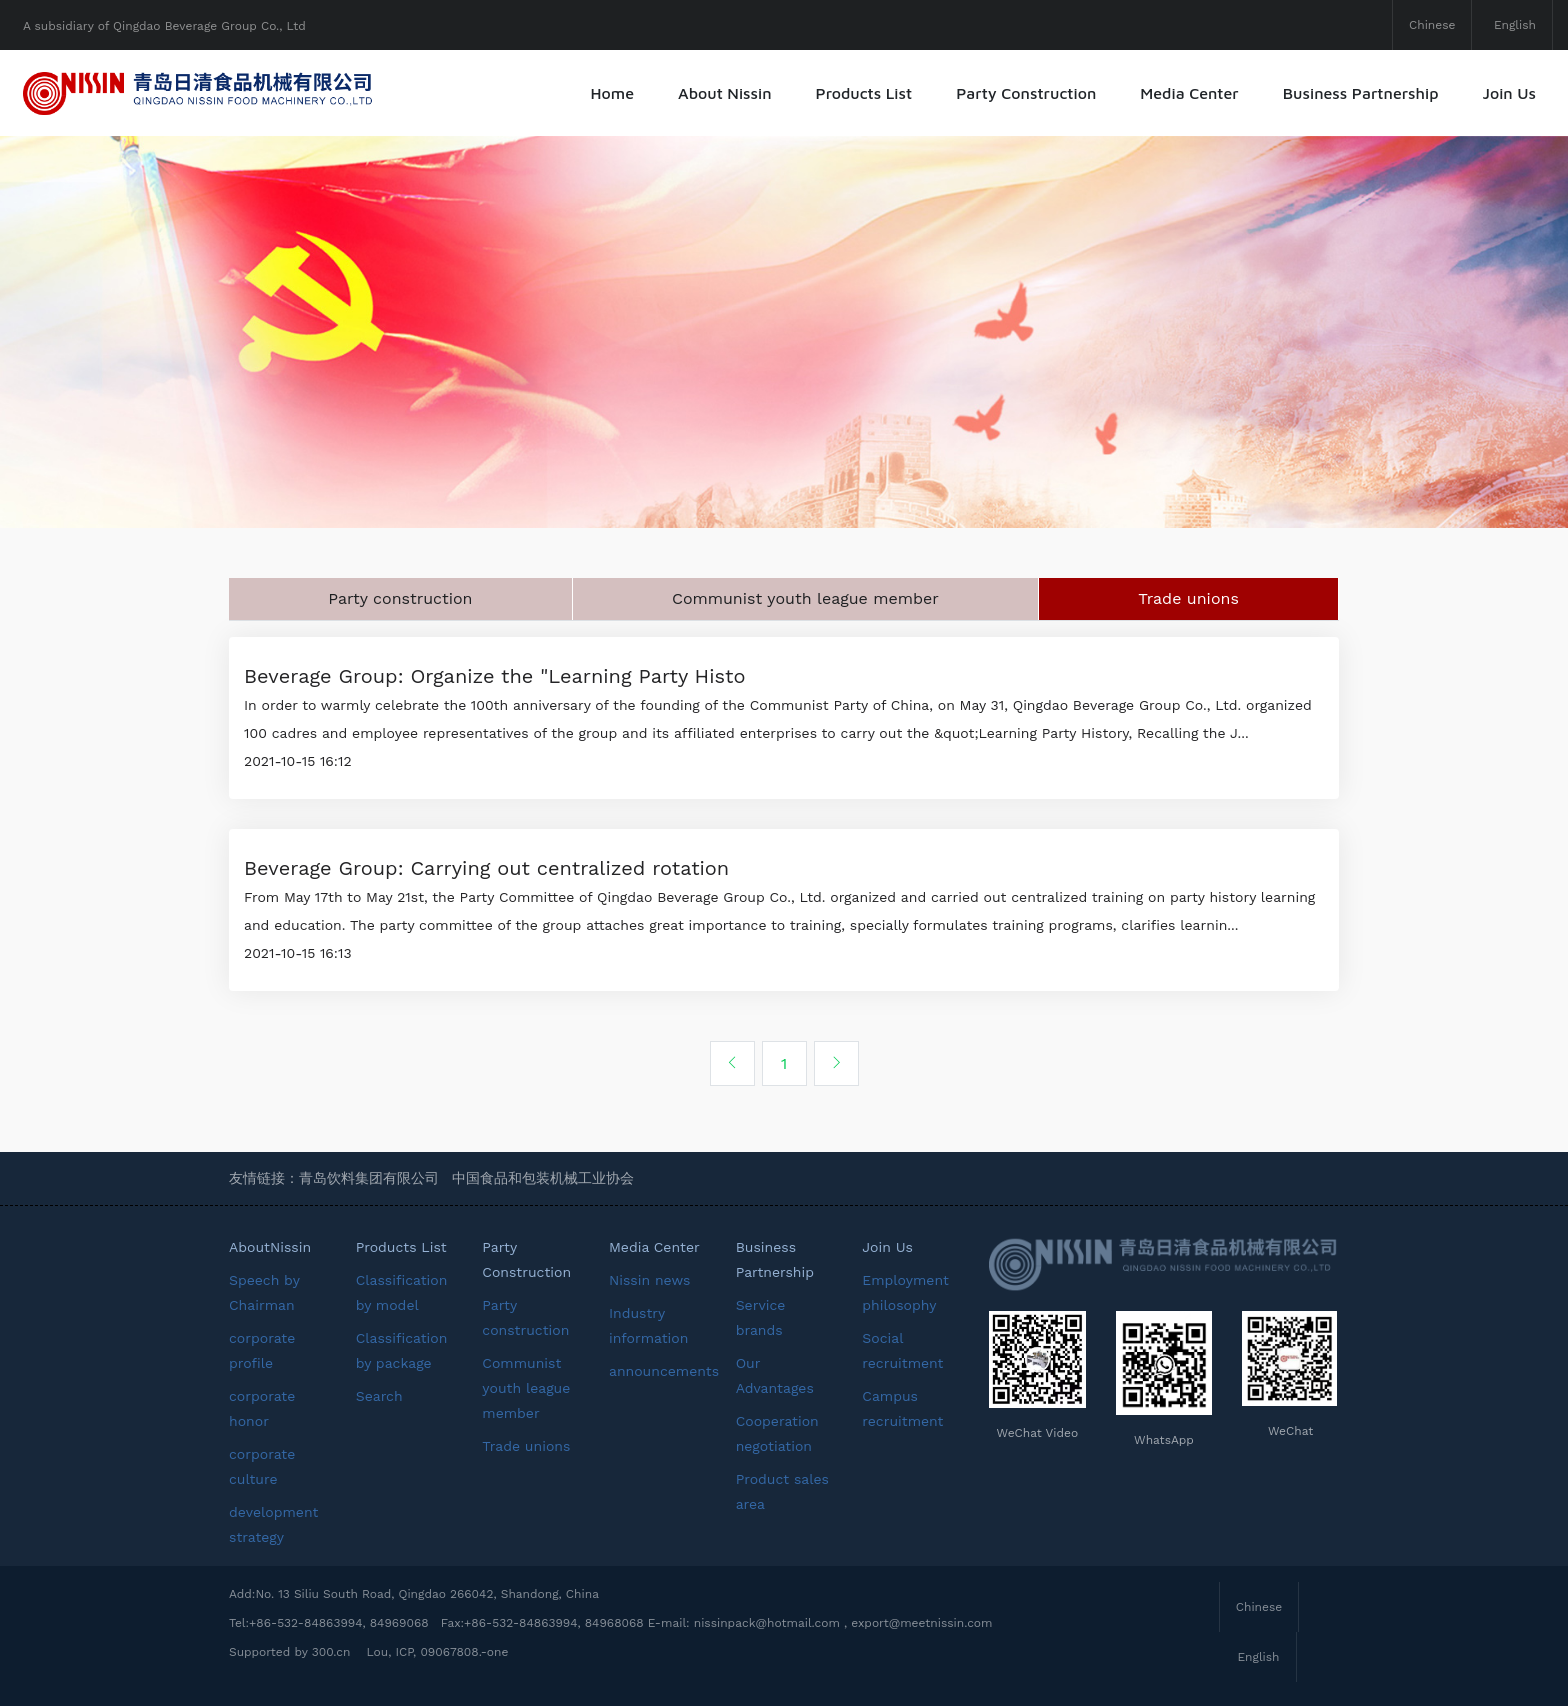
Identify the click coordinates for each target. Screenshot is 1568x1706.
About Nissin (725, 93)
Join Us (1509, 93)
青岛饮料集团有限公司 (369, 1178)
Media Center (1189, 93)
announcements (664, 1371)
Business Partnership (1361, 93)
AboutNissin (270, 1247)
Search (379, 1396)
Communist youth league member (805, 598)
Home (612, 93)
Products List (864, 93)
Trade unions (1188, 598)
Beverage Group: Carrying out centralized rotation (486, 868)
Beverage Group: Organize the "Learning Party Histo (494, 676)
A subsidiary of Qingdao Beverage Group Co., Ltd (164, 26)
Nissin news (649, 1280)
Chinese (1432, 25)
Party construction (400, 598)
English (1515, 25)
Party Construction (1026, 93)
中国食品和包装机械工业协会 (543, 1178)
